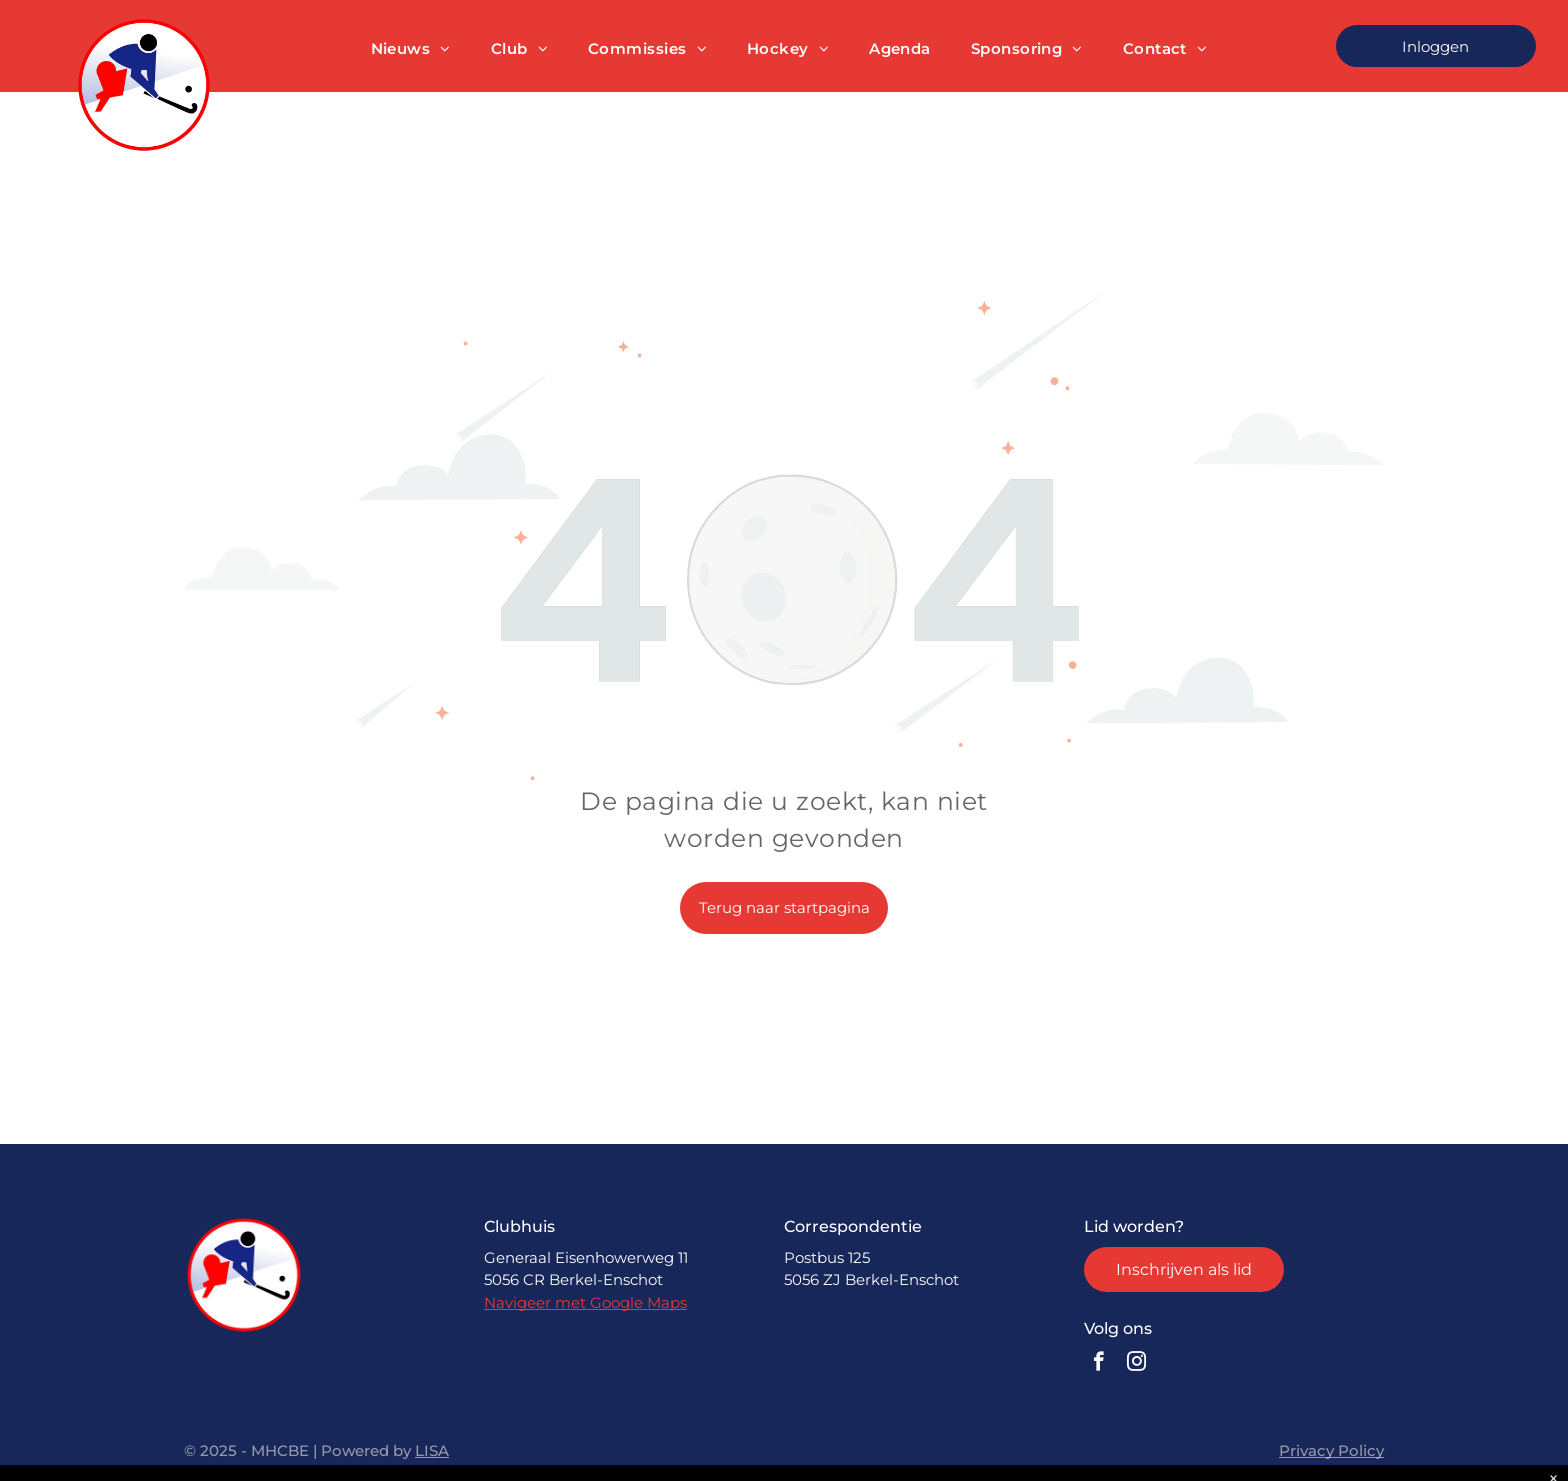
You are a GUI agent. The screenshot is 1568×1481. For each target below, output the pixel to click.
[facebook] (1098, 1364)
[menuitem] (411, 49)
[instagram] (1136, 1364)
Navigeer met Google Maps (585, 1302)
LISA (432, 1450)
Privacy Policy (1331, 1450)
